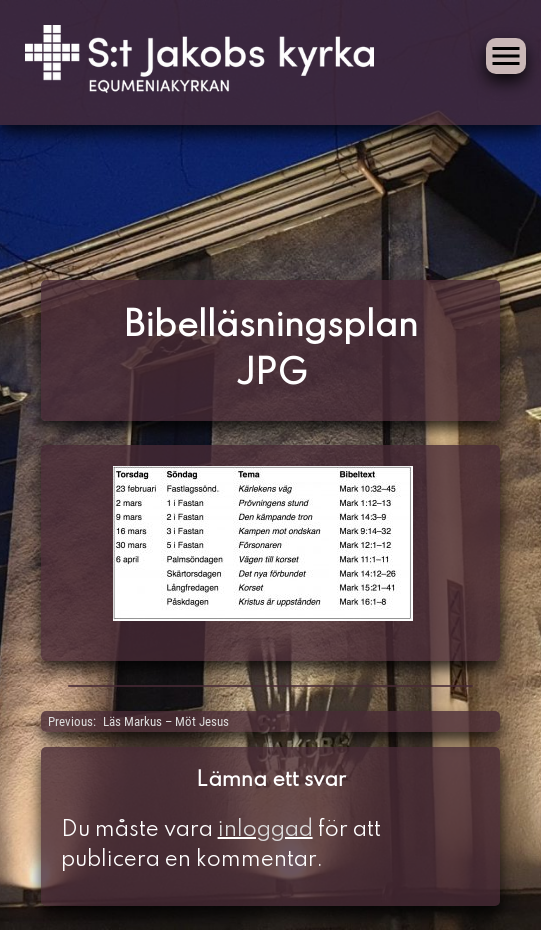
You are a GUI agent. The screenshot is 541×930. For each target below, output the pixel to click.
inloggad (265, 830)
